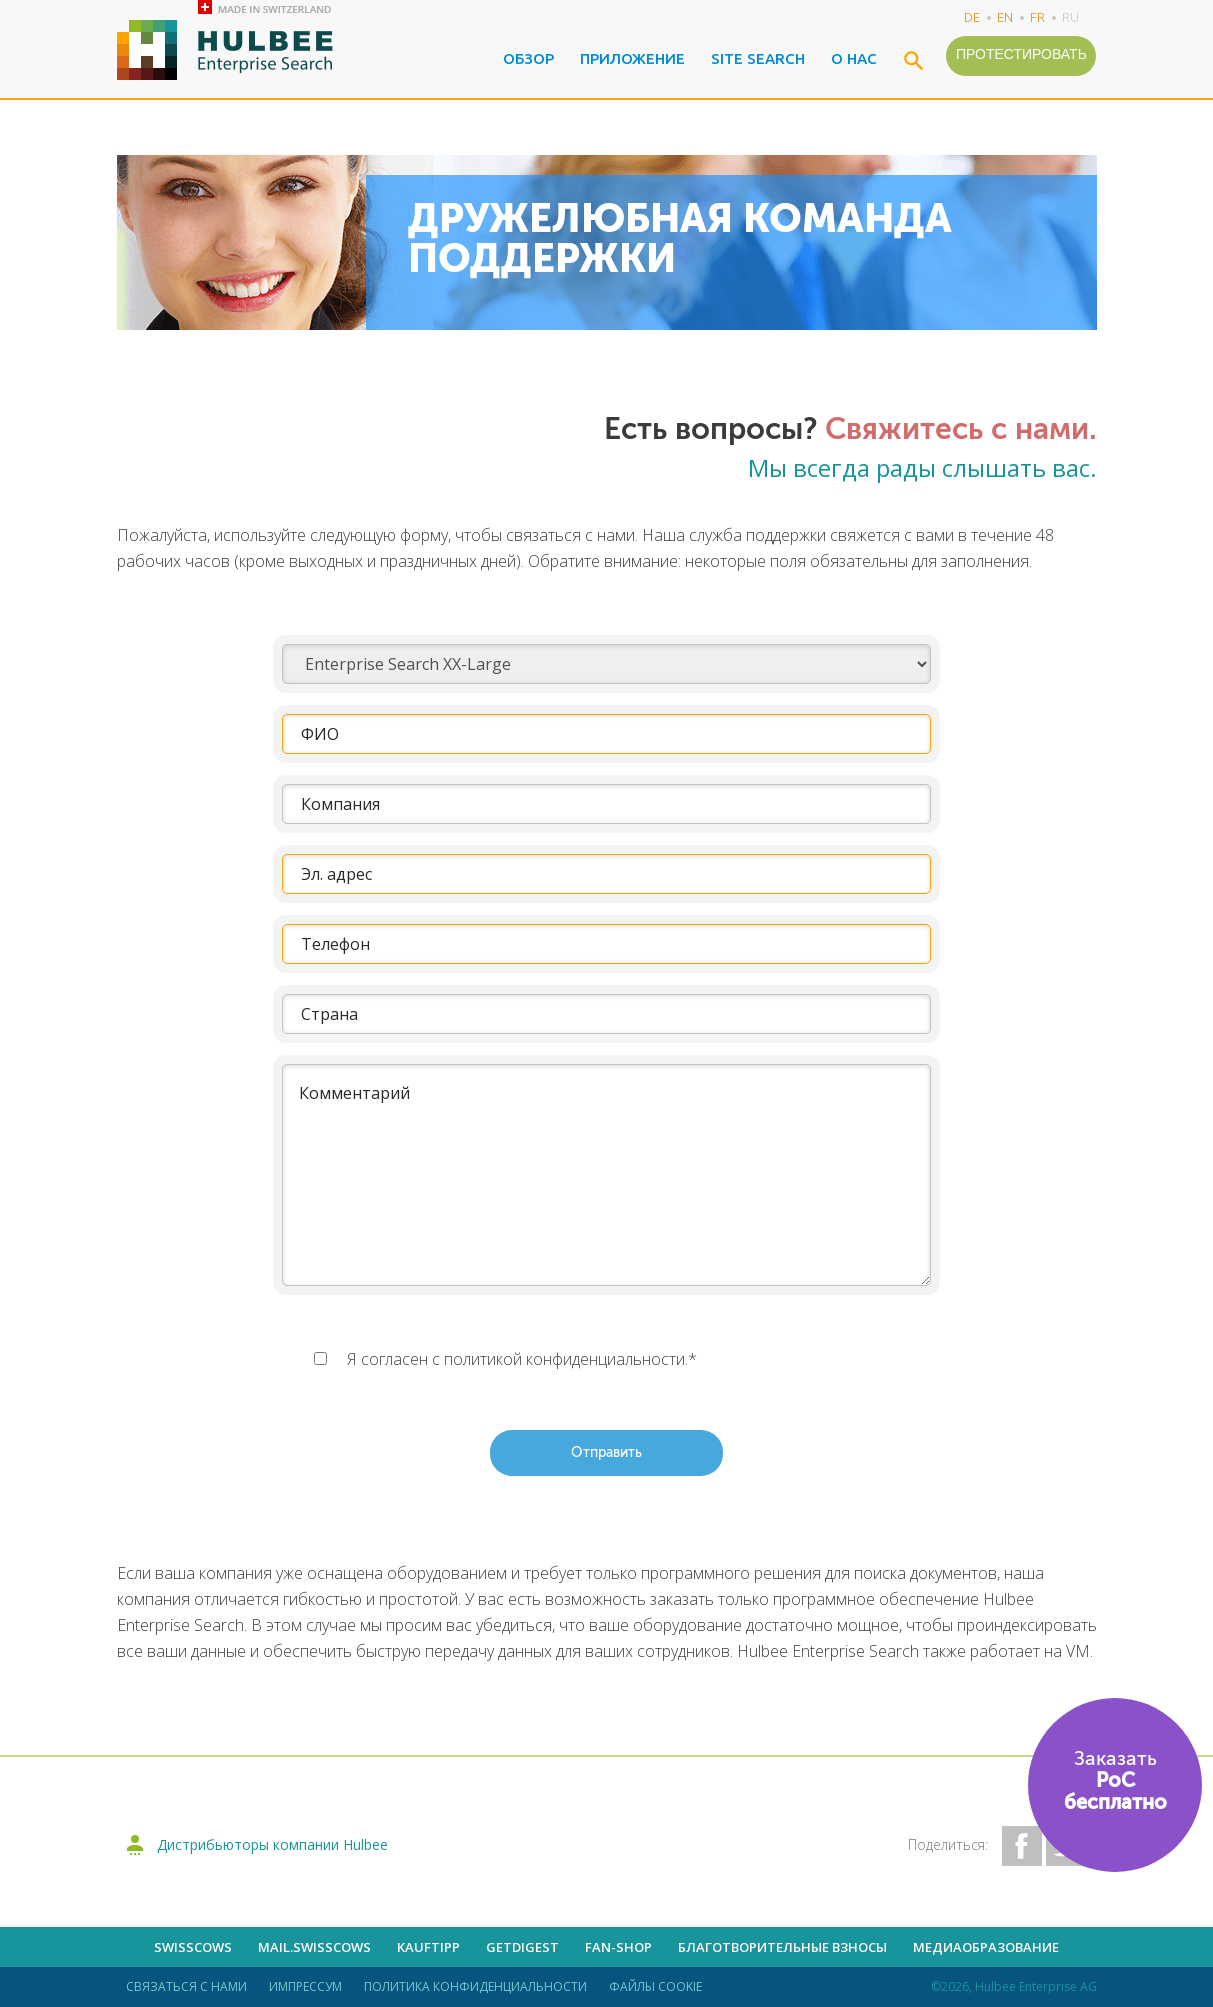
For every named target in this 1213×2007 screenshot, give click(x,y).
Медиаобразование (986, 1947)
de (972, 17)
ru (1070, 17)
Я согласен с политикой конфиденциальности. (522, 1359)
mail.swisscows (314, 1947)
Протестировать (1021, 54)
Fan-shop (618, 1947)
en (1005, 17)
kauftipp (428, 1947)
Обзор (528, 58)
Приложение (632, 58)
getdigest (522, 1947)
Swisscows (193, 1947)
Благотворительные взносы (782, 1947)
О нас (854, 58)
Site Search (758, 58)
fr (1037, 17)
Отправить (606, 1453)
